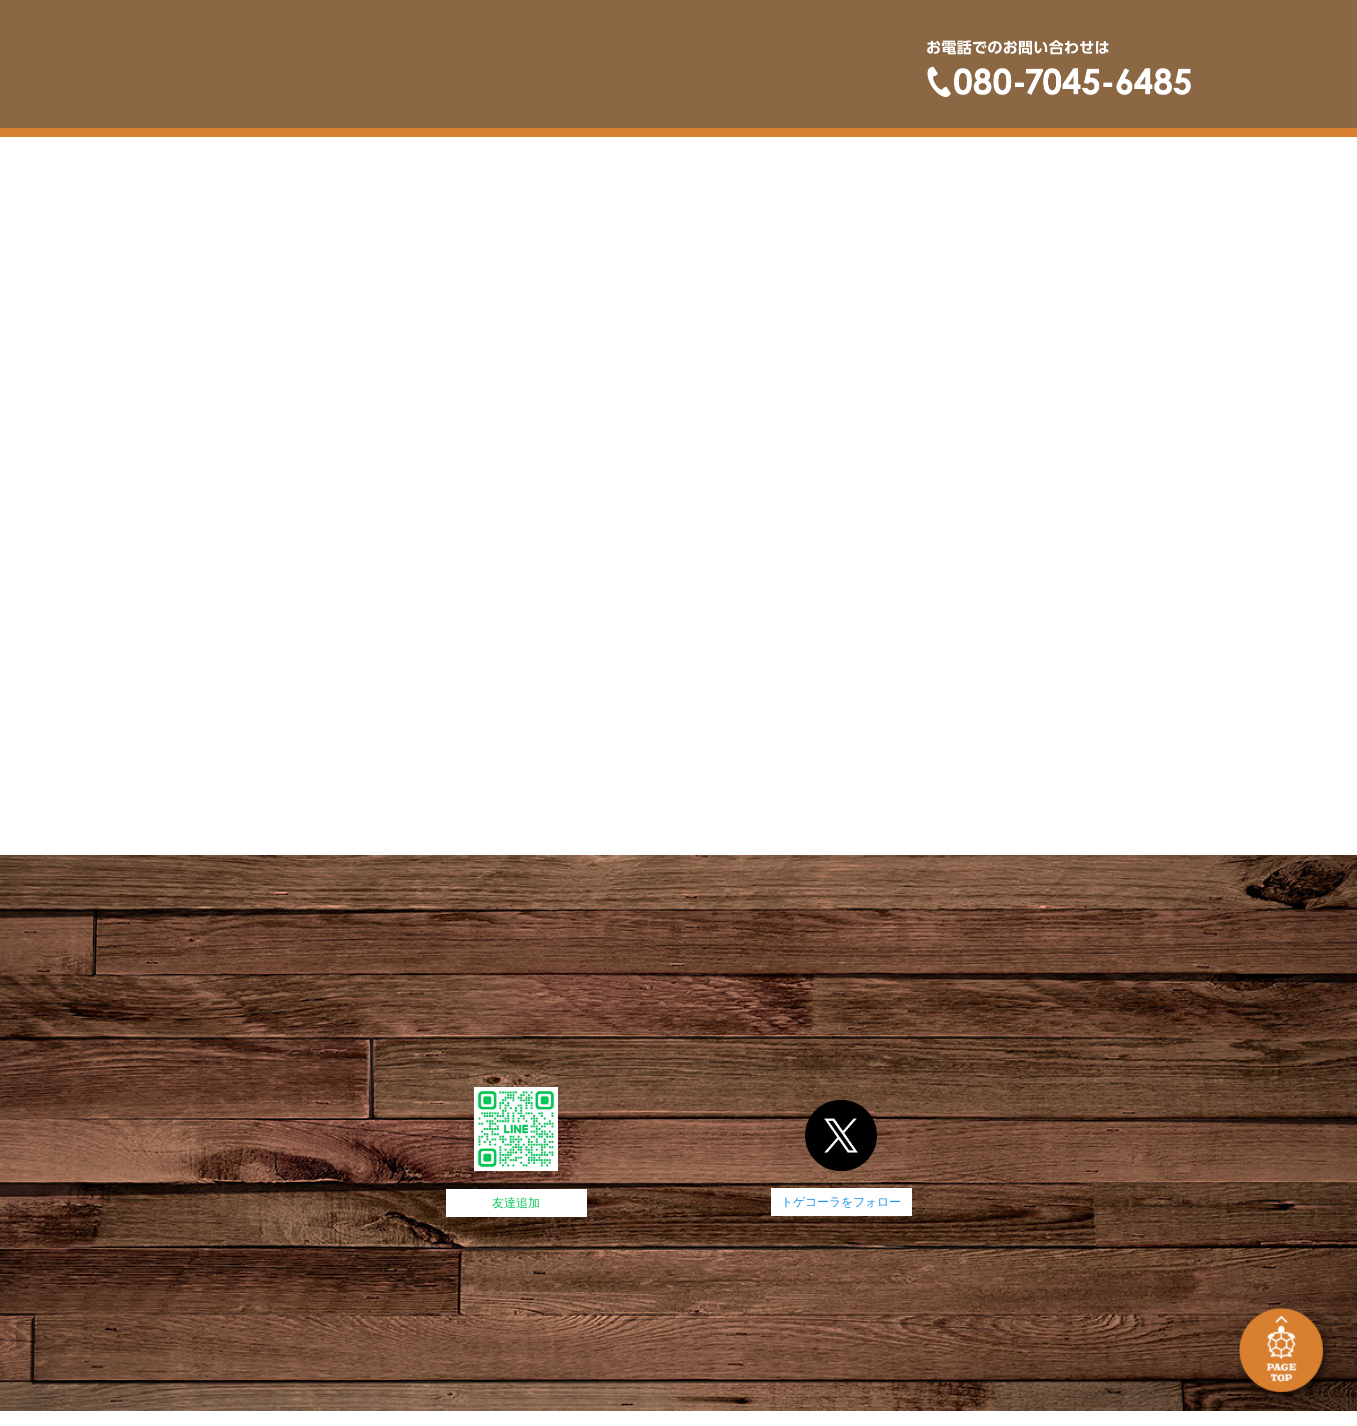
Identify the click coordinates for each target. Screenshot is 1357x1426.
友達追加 (516, 1203)
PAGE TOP (1284, 1353)
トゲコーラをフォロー (841, 1202)
